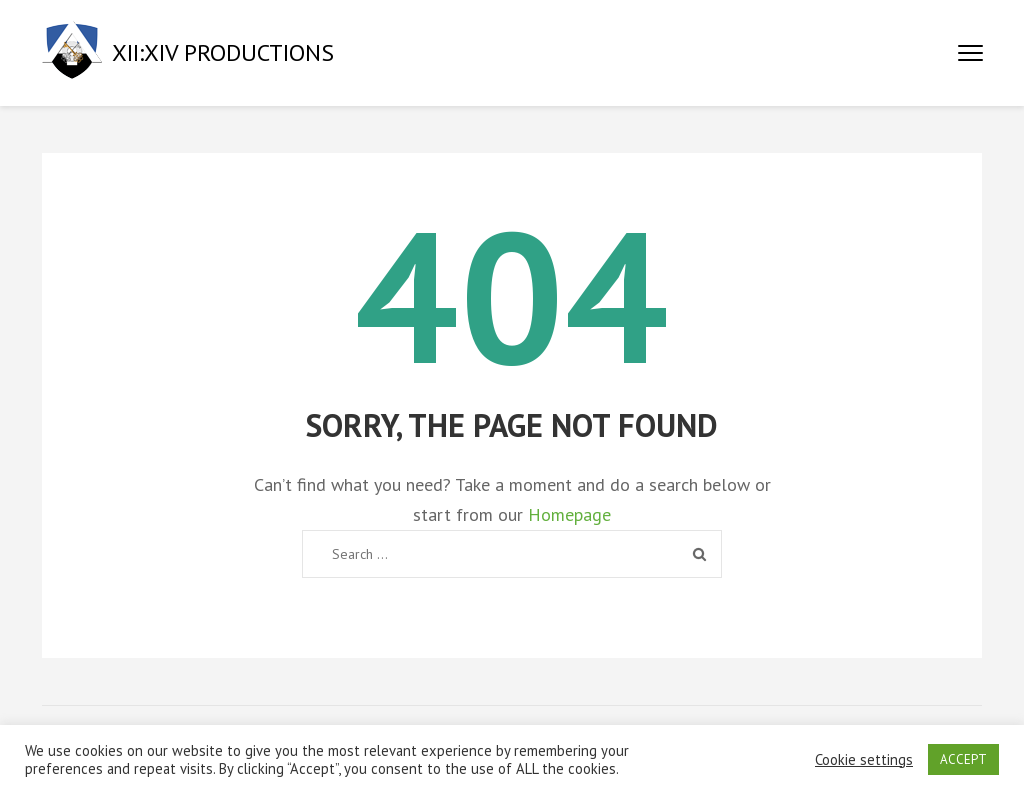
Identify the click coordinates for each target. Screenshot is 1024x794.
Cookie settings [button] (864, 760)
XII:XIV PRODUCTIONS (223, 52)
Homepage (569, 514)
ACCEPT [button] (963, 759)
